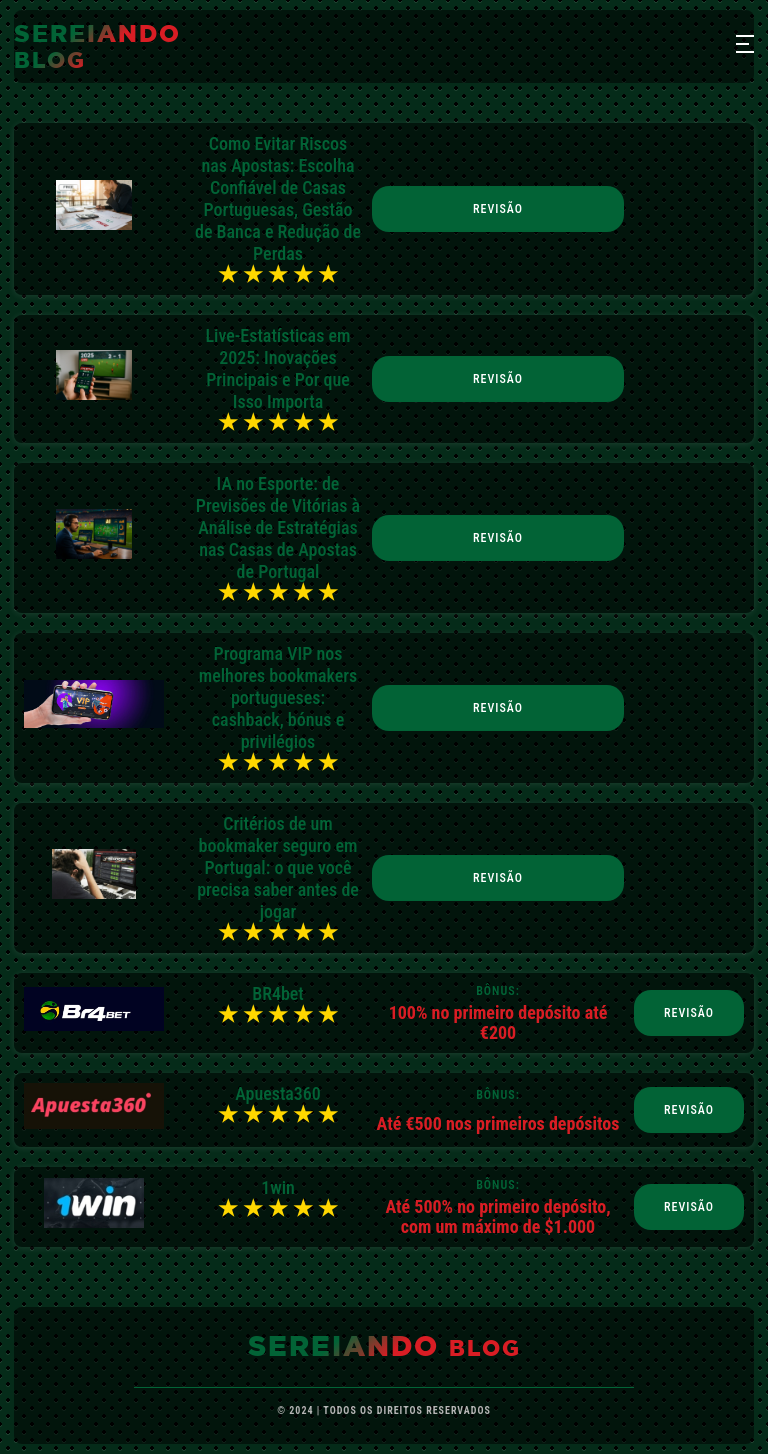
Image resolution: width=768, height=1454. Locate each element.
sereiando (97, 46)
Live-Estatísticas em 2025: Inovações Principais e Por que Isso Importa (278, 368)
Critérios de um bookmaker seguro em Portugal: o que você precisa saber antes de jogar (278, 867)
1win (278, 1187)
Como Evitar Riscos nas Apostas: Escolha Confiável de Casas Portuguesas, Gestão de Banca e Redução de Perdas (278, 198)
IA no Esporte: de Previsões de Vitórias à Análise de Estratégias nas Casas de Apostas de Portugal (278, 527)
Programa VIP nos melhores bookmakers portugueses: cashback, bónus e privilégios (278, 697)
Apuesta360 (278, 1093)
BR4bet (278, 993)
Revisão (498, 209)
